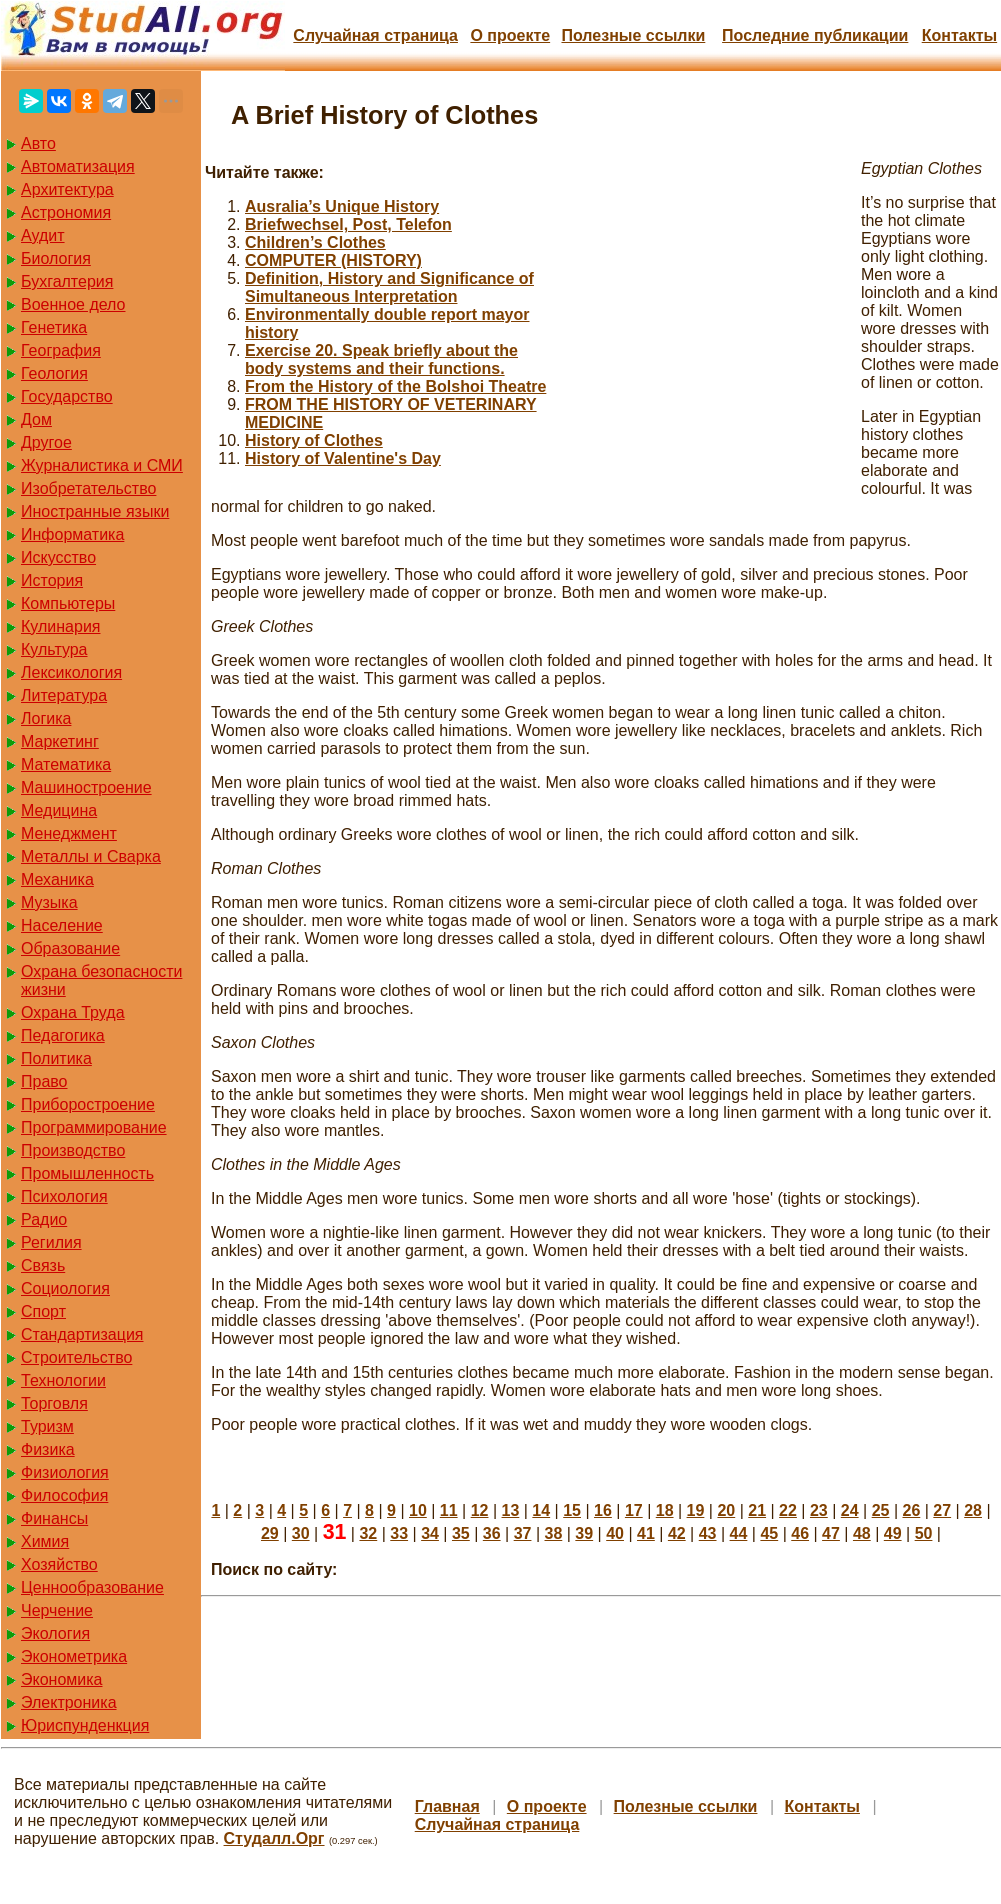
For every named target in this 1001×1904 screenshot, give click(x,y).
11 (449, 1510)
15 (572, 1510)
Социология (65, 1288)
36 (492, 1533)
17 (634, 1510)
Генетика (54, 327)
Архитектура (67, 189)
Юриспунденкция (85, 1725)
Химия (45, 1541)
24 (850, 1510)
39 (584, 1533)
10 (418, 1510)
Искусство (58, 557)
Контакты (959, 35)
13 (511, 1510)
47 (831, 1533)
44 (739, 1533)
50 (924, 1533)
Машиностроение (86, 787)
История (52, 580)
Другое (46, 442)
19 (696, 1510)
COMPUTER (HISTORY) (333, 260)
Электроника (69, 1702)
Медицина (59, 810)
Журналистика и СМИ (102, 465)
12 (480, 1510)
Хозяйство (59, 1564)
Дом (36, 419)
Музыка (49, 902)
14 (541, 1510)
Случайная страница (375, 35)
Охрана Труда (73, 1012)
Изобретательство (88, 488)
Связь (43, 1265)
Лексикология (71, 672)
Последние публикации (815, 35)
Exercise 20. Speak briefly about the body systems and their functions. (381, 359)
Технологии (63, 1380)
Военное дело (73, 304)
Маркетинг (60, 741)
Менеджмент (69, 833)
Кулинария (60, 626)
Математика (66, 764)
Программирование (94, 1127)
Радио (44, 1219)
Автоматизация (78, 166)
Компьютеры (68, 603)
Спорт (43, 1311)
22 (788, 1510)
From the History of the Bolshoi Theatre (395, 386)
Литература (64, 695)
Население (62, 925)
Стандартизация (82, 1334)
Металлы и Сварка (91, 856)
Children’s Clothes (315, 242)
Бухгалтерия (67, 281)
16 (603, 1510)
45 (769, 1533)
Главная (447, 1806)
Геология (54, 373)
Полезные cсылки (633, 35)
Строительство (76, 1357)
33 (399, 1533)
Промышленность (87, 1173)
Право (44, 1081)
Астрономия (66, 212)
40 (615, 1533)
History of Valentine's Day (343, 458)
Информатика (72, 534)
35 (461, 1533)
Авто (38, 143)
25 (881, 1510)
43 (708, 1533)
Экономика (62, 1679)
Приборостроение (88, 1104)
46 (800, 1533)
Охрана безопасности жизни (101, 980)
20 (726, 1510)
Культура (54, 649)
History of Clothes (314, 440)
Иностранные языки (95, 511)
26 (911, 1510)
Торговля (54, 1403)
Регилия (51, 1242)
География (61, 350)
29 (270, 1533)
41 (646, 1533)
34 (430, 1533)
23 (819, 1510)
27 (942, 1510)
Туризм (47, 1426)
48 (862, 1533)
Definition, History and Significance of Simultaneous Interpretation (389, 287)
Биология (56, 258)
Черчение (57, 1610)
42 (677, 1533)
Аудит (43, 235)
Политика (56, 1058)
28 (973, 1510)
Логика (46, 718)
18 (665, 1510)
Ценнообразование (92, 1587)
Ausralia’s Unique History (342, 206)
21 (757, 1510)
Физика (48, 1449)
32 (368, 1533)
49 (893, 1533)
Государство (67, 396)
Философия (64, 1495)
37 (523, 1533)
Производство (73, 1150)
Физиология (65, 1472)
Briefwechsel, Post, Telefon (348, 224)
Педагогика (63, 1035)
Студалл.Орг (274, 1838)
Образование (70, 948)
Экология (55, 1633)
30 (301, 1533)
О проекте (510, 35)
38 (554, 1533)
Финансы (54, 1518)
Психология (64, 1196)
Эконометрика (74, 1656)
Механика (57, 879)
